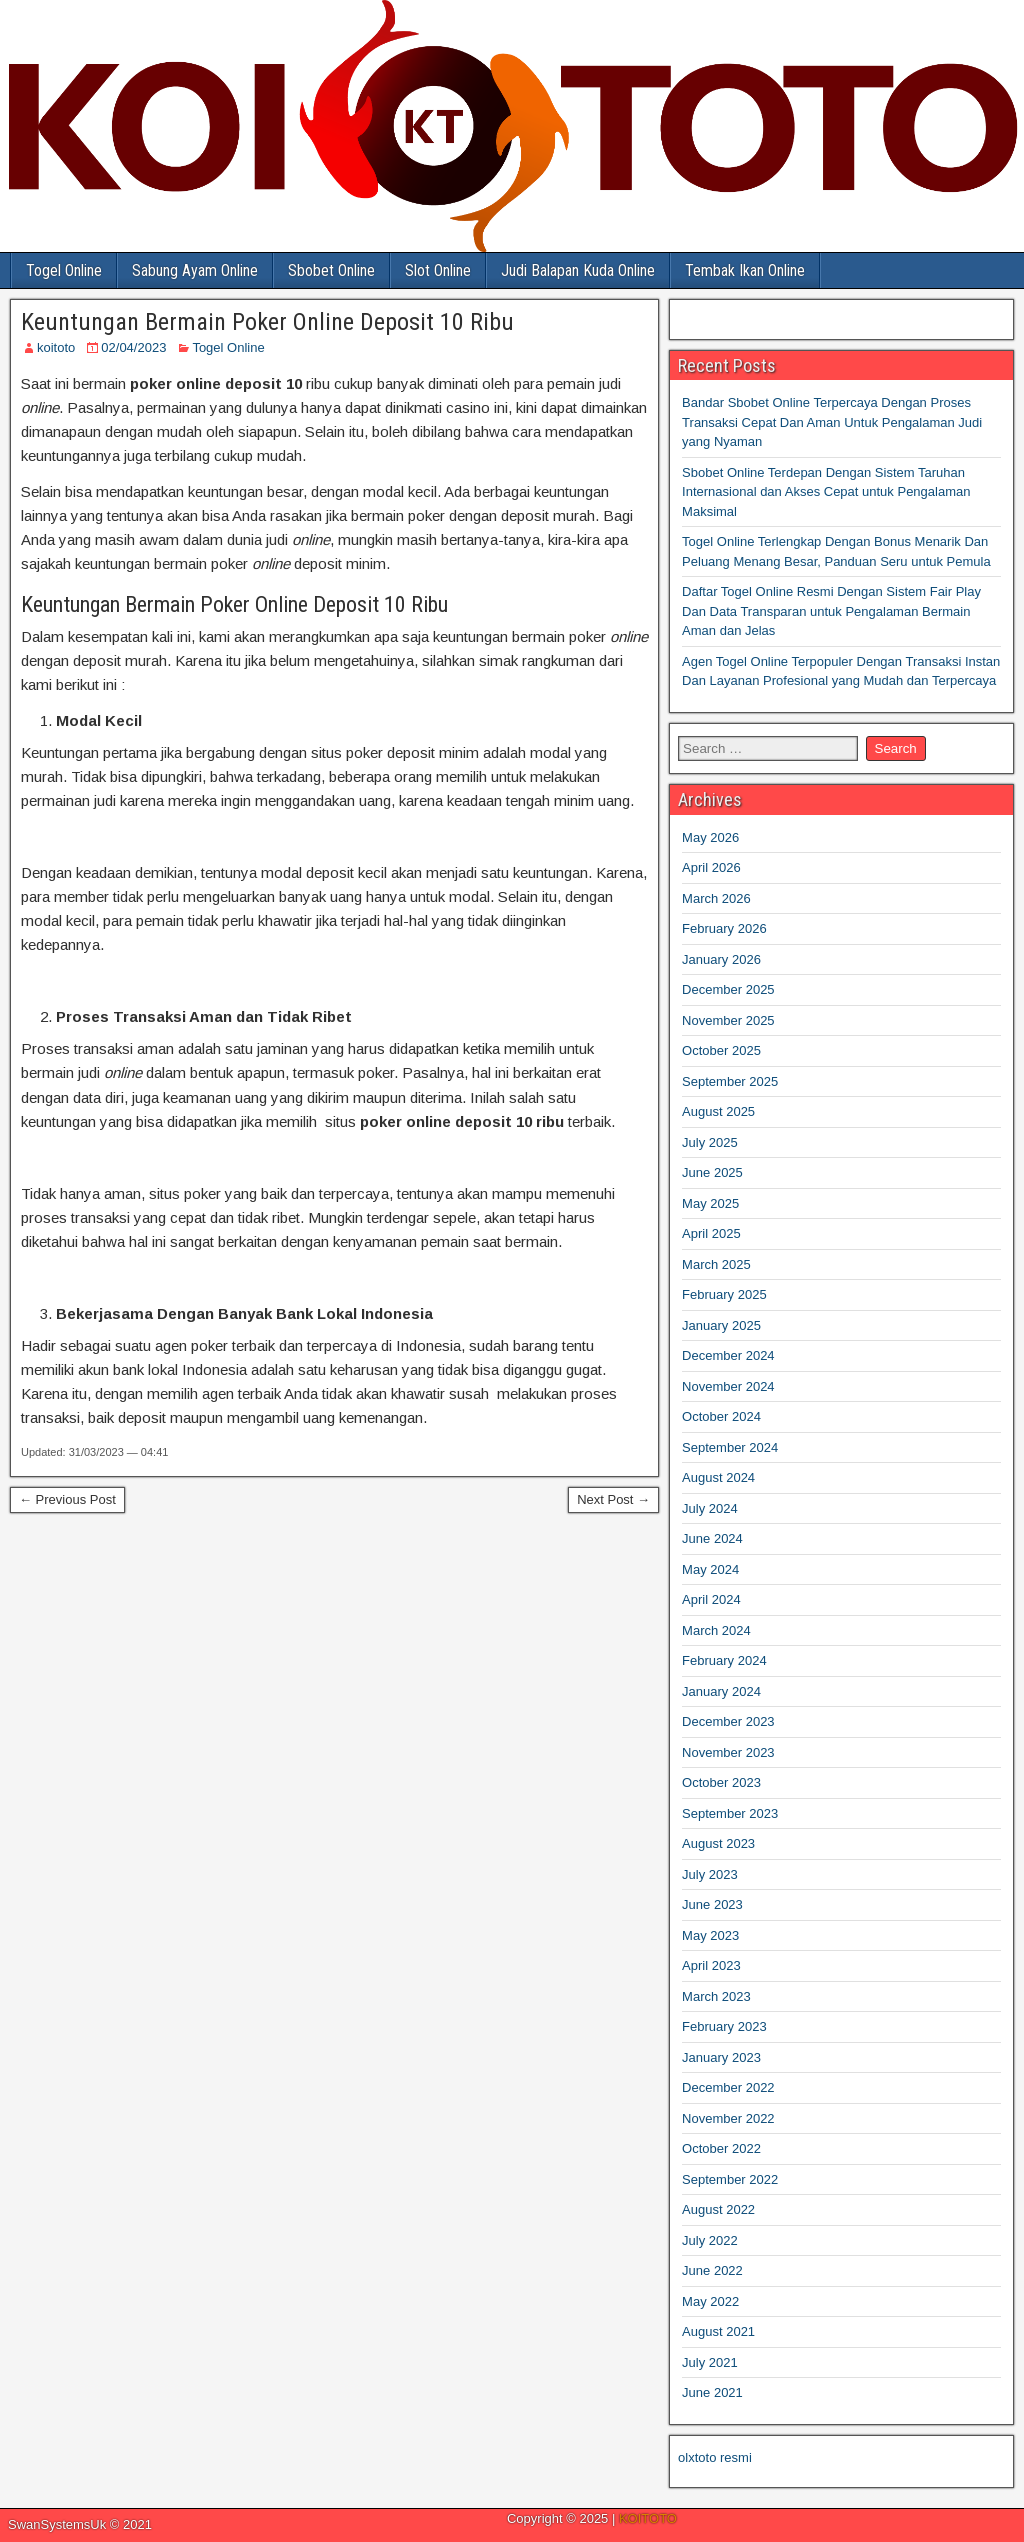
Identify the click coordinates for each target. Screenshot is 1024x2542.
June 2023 (712, 1904)
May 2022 (710, 2301)
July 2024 (710, 1508)
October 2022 (721, 2148)
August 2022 (718, 2209)
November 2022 (728, 2118)
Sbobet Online (331, 270)
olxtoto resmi (715, 2457)
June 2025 (712, 1172)
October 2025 (721, 1050)
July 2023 (710, 1874)
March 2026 (716, 898)
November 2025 (728, 1020)
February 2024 (724, 1660)
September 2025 (730, 1081)
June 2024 (712, 1538)
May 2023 (710, 1935)
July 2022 (710, 2240)
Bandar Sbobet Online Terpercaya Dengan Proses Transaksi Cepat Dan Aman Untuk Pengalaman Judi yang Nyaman (832, 422)
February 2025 (724, 1294)
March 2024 (716, 1630)
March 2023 (716, 1996)
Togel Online (64, 270)
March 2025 (716, 1264)
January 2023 (721, 2057)
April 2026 (711, 867)
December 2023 (728, 1721)
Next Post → (613, 1499)
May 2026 (710, 837)
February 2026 (724, 928)
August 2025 (718, 1111)
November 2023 (728, 1752)
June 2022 (712, 2270)
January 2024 (721, 1691)
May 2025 (710, 1203)
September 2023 (730, 1813)
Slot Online (438, 270)
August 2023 (718, 1843)
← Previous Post (67, 1499)
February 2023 (724, 2026)
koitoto (56, 347)
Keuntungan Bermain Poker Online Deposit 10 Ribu (267, 322)
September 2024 (730, 1447)
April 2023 (711, 1965)
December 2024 (728, 1355)
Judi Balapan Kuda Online (578, 270)
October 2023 (721, 1782)
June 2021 (712, 2392)
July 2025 (710, 1142)
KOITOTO (648, 2518)
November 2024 (728, 1386)
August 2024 (718, 1477)
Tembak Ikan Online (745, 270)
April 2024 (711, 1599)
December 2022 (728, 2087)
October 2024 (721, 1416)
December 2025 (728, 989)
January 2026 (721, 959)
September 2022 (730, 2179)
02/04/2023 (133, 347)
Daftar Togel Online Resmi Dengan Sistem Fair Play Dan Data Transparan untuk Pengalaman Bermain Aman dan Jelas (831, 611)
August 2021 (718, 2331)
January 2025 (721, 1325)
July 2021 (710, 2362)
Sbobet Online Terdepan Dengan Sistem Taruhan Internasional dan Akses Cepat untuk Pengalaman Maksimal (826, 492)
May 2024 (710, 1569)
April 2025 (711, 1233)
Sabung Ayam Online (195, 270)
